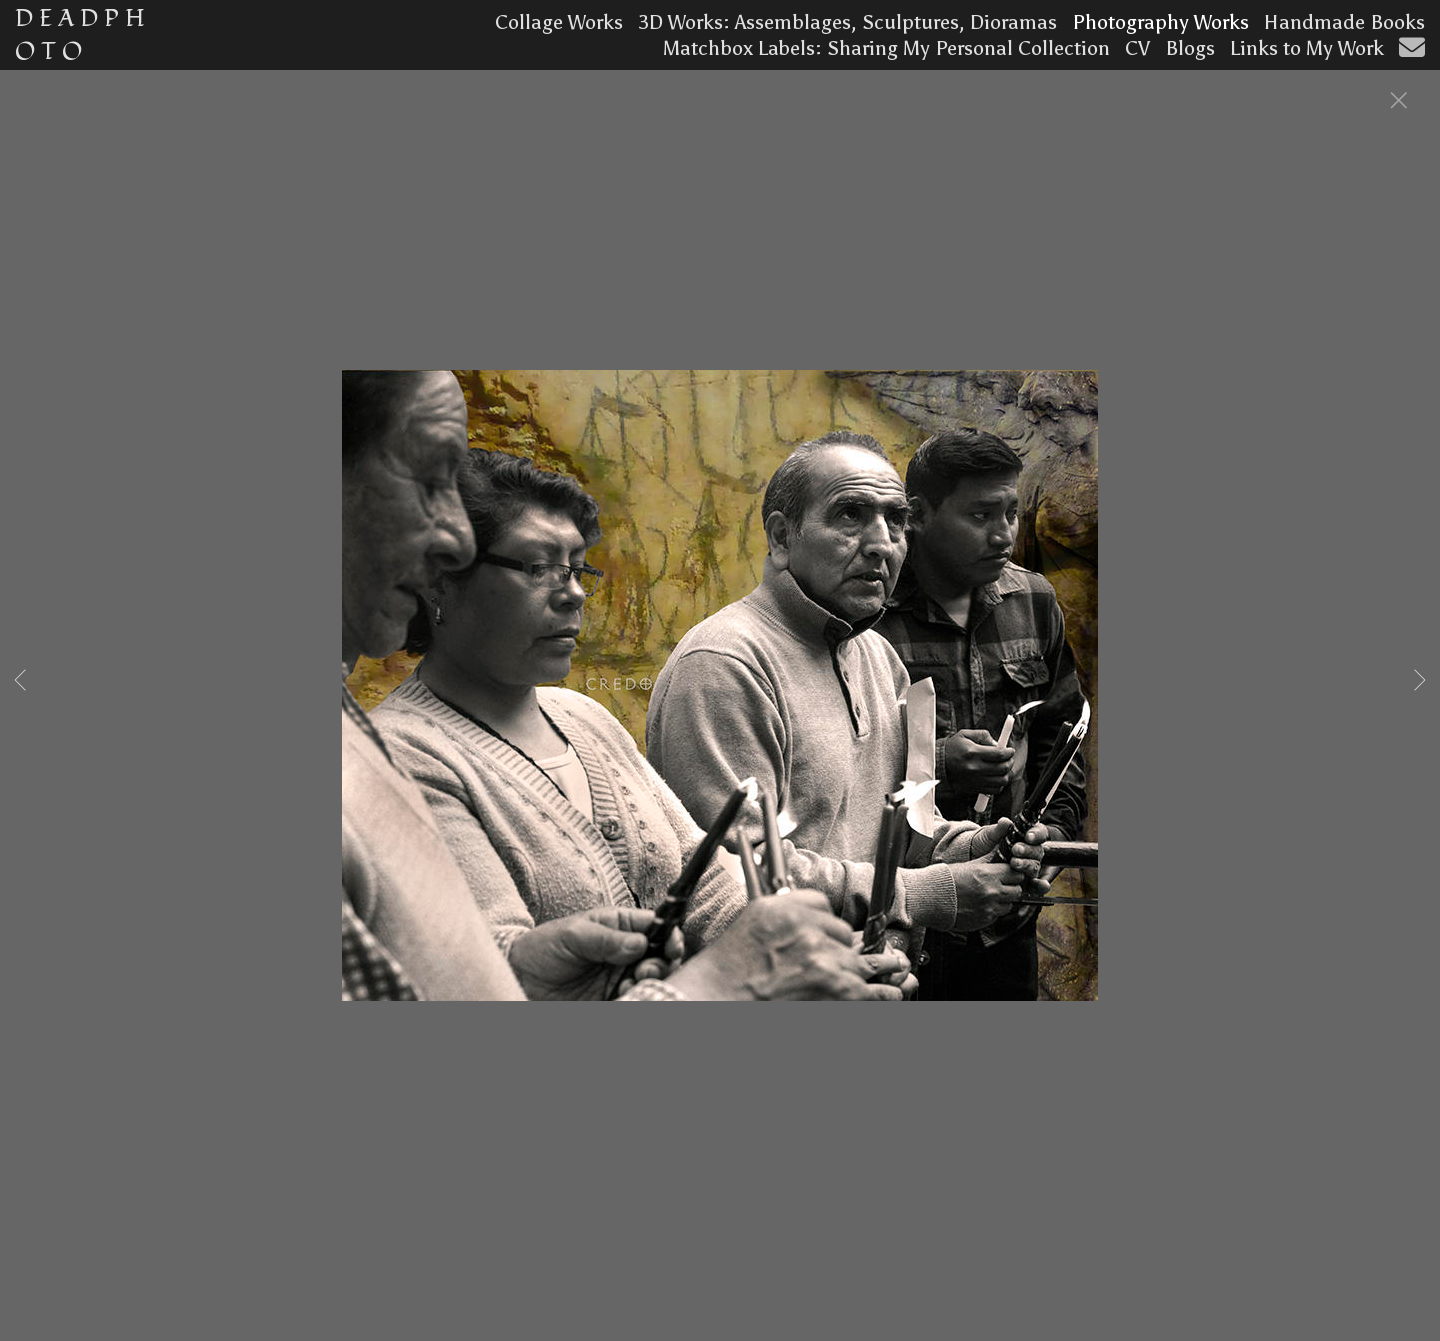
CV (1137, 48)
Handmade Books (1344, 22)
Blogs (1190, 48)
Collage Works (559, 22)
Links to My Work (1307, 48)
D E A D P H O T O (80, 35)
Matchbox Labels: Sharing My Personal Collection (886, 48)
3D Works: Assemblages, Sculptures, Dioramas (847, 22)
